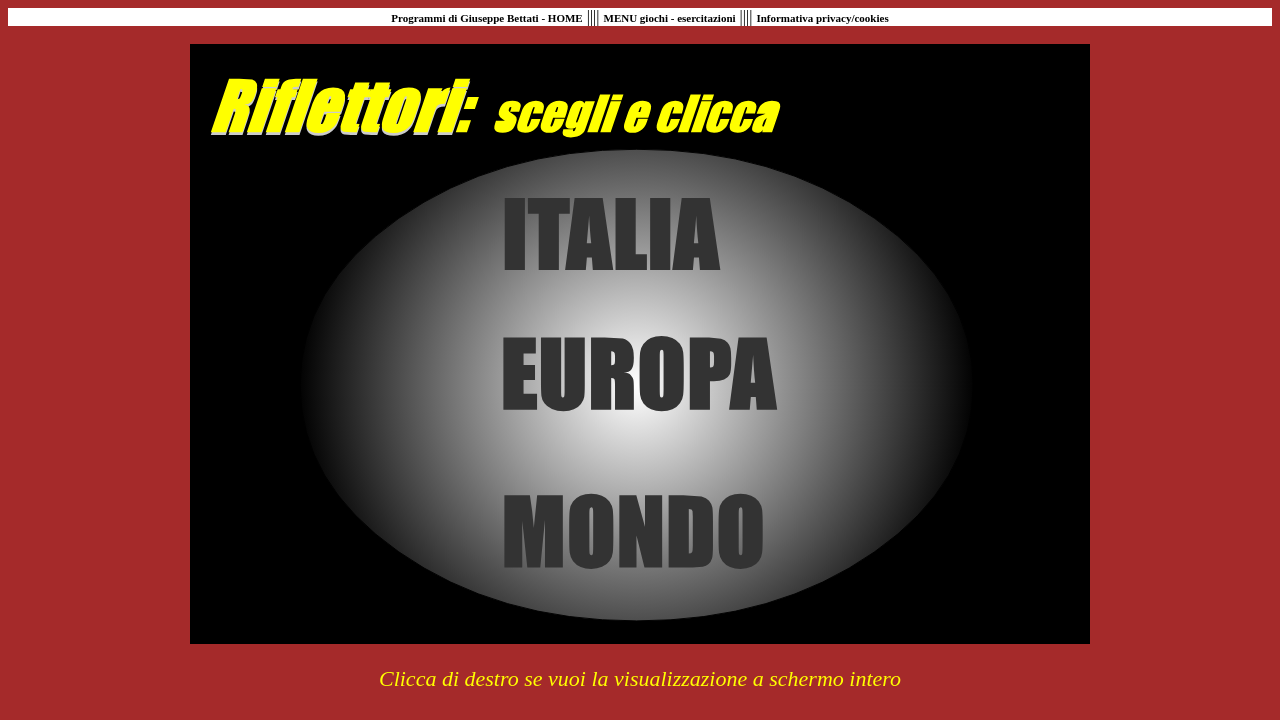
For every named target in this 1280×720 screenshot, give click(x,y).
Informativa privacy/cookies (822, 18)
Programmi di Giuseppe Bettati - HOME (486, 18)
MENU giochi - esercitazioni (670, 18)
